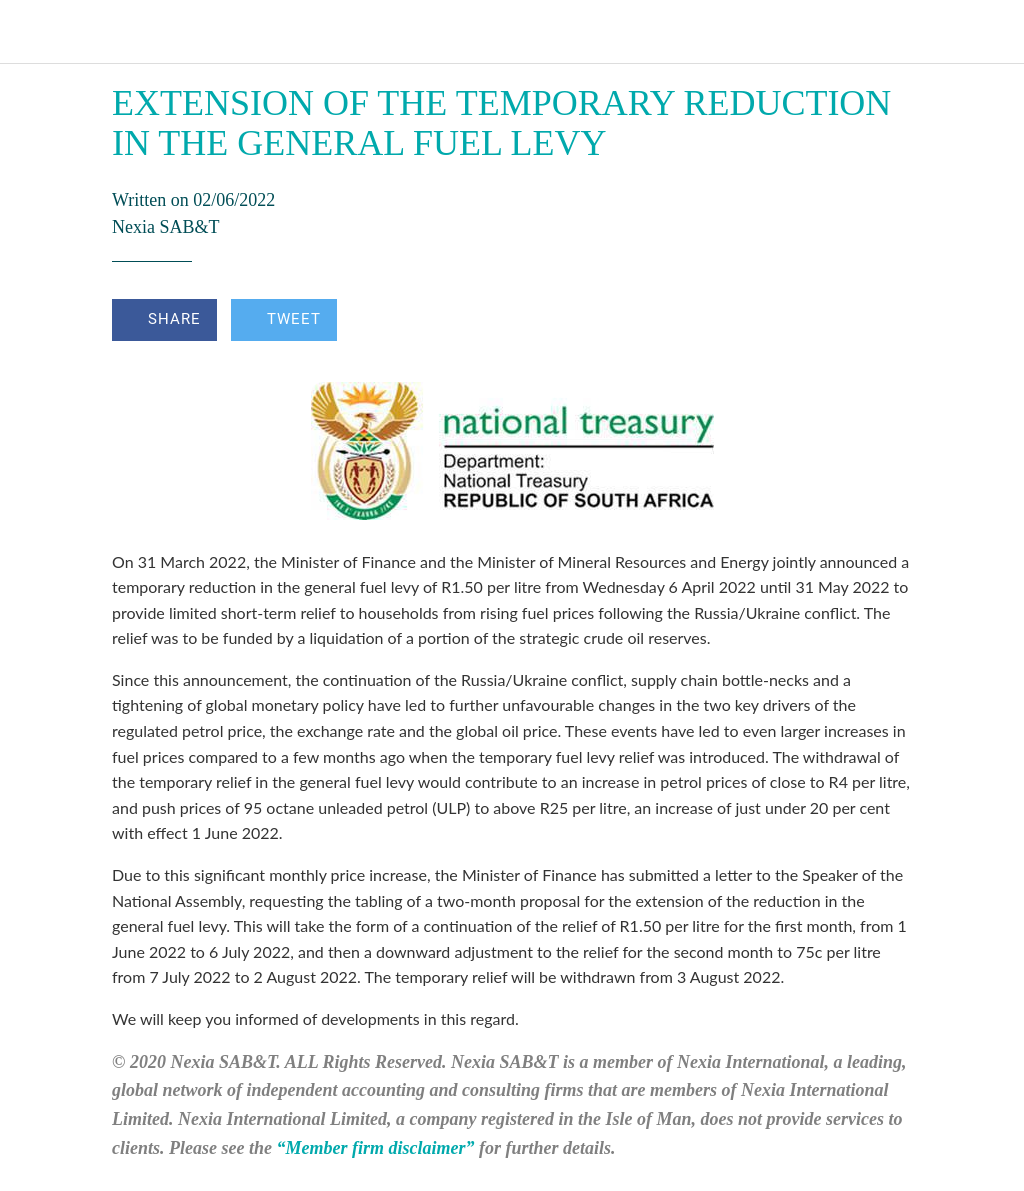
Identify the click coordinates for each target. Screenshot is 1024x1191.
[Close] (32, 32)
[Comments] (888, 322)
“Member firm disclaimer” (375, 1148)
